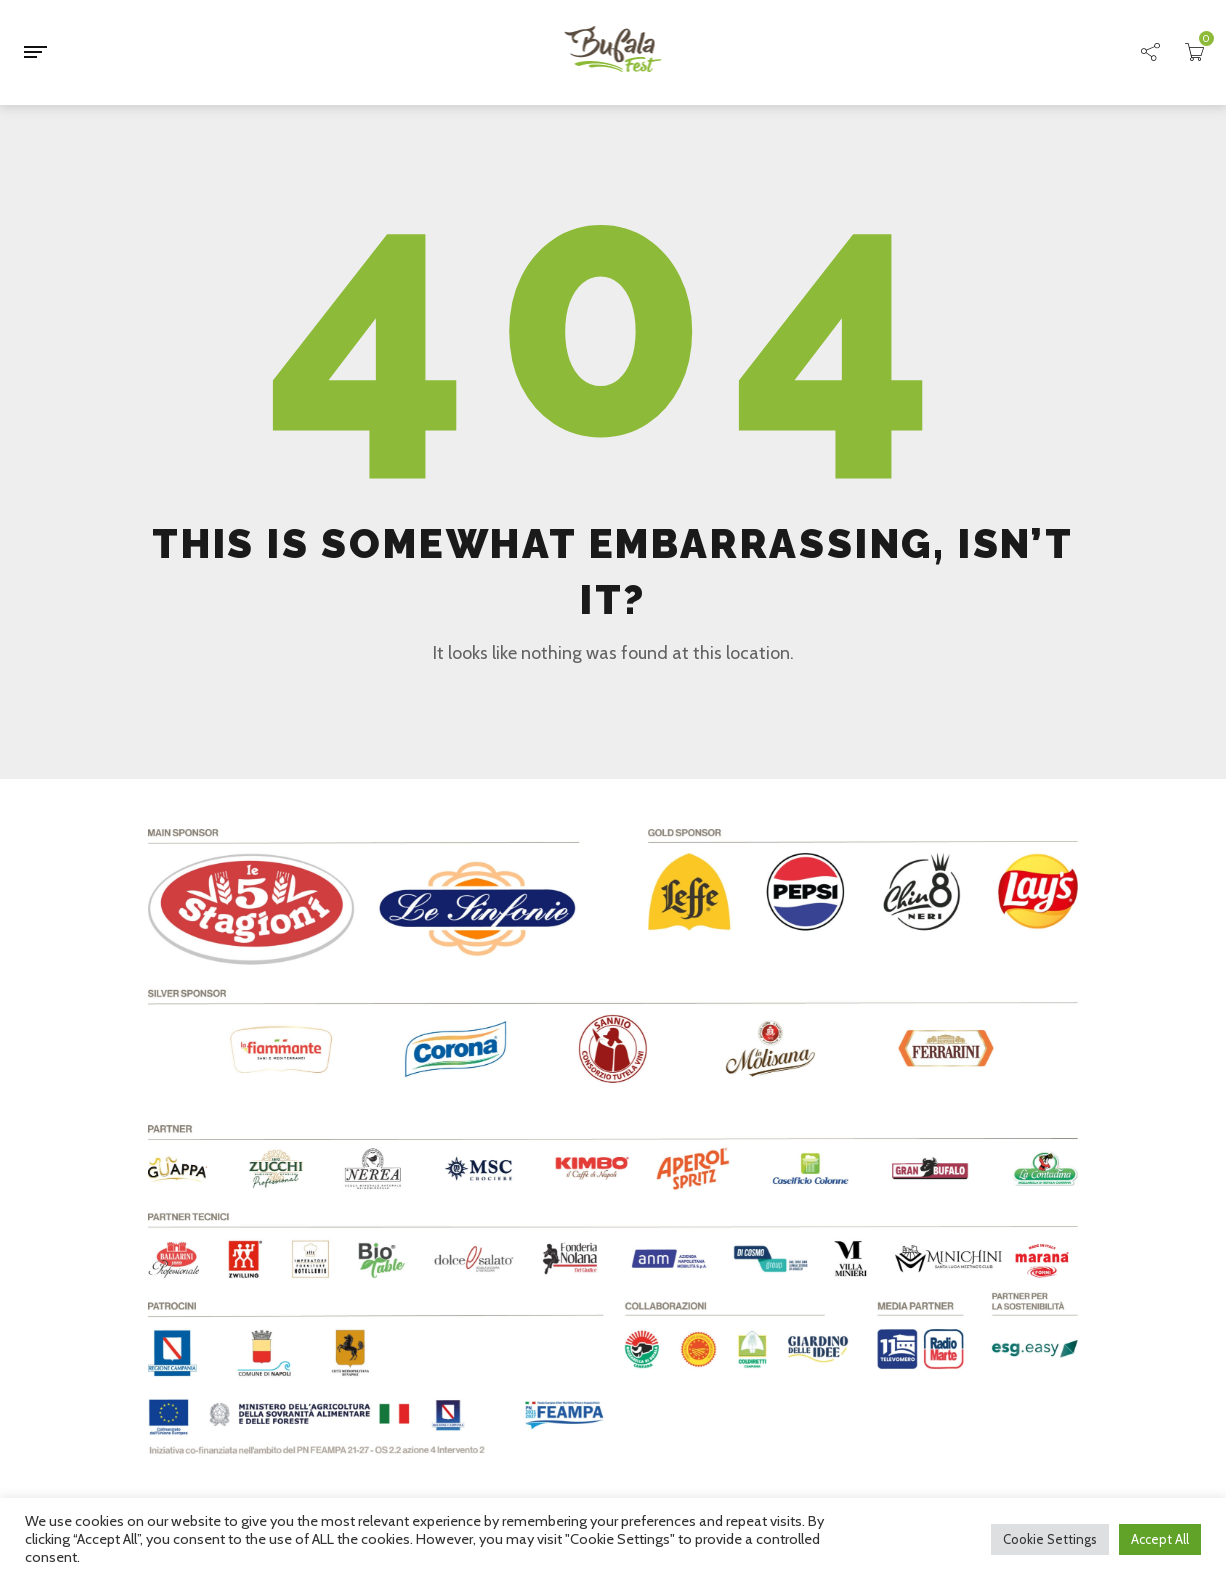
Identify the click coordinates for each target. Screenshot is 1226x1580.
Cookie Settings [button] (1050, 1539)
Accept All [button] (1160, 1539)
